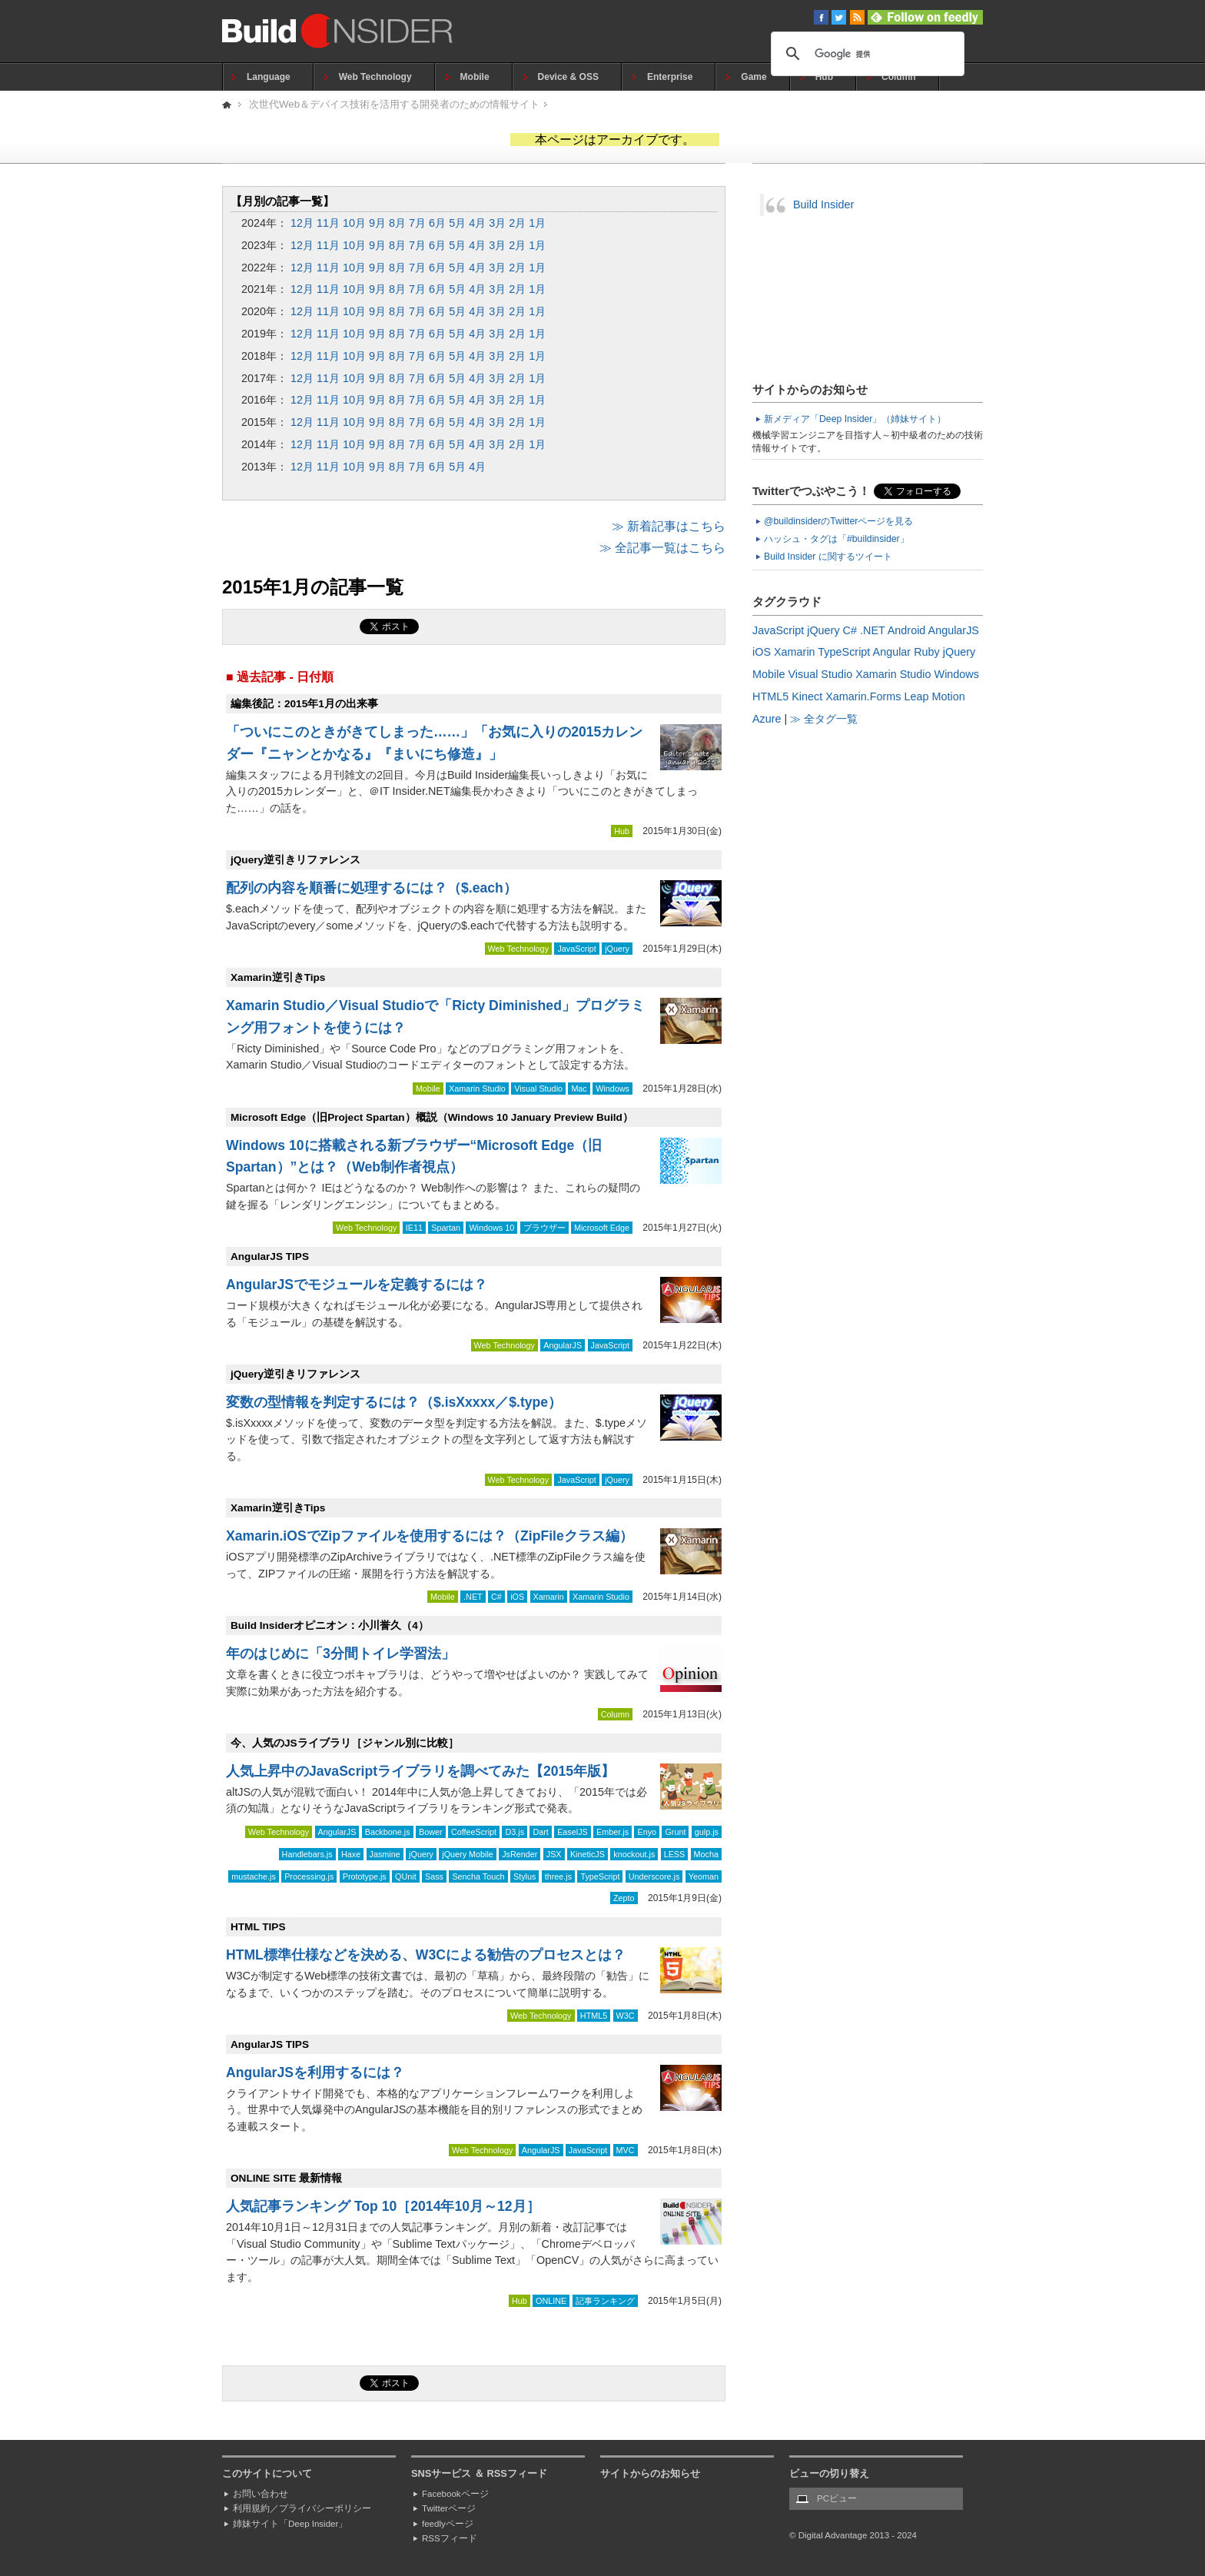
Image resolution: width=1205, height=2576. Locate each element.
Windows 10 (491, 1227)
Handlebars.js (307, 1854)
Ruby (927, 652)
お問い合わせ (260, 2493)
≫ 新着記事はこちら (668, 526)
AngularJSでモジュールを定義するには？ (356, 1284)
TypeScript (599, 1876)
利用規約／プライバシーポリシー (302, 2508)
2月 (517, 223)
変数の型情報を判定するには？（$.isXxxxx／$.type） (394, 1402)
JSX (554, 1854)
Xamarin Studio (477, 1088)
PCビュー (837, 2498)
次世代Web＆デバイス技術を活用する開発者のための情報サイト (394, 104)
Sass (434, 1876)
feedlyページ (447, 2523)
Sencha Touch (478, 1876)
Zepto (624, 1898)
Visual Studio (538, 1088)
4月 (477, 223)
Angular (892, 652)
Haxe (350, 1854)
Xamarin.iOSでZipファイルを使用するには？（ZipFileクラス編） (429, 1536)
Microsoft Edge (601, 1227)
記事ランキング (605, 2300)
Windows (612, 1088)
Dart (540, 1831)
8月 (397, 223)
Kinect (807, 696)
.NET (473, 1596)
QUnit (406, 1876)
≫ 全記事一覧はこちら (662, 547)
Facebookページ (455, 2493)
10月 (354, 223)
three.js (558, 1876)
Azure (767, 719)
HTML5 (593, 2015)
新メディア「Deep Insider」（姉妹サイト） (855, 419)
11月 (328, 223)
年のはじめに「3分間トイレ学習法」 (340, 1653)
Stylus (524, 1876)
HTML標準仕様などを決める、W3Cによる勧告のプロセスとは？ (426, 1955)
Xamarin (548, 1596)
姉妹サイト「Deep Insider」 (290, 2523)
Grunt (675, 1831)
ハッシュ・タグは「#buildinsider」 (836, 538)
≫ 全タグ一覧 (824, 719)
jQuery (617, 948)
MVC (625, 2150)
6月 (437, 223)
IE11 (414, 1227)
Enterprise (669, 76)
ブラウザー (544, 1227)
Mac (578, 1088)
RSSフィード (449, 2538)
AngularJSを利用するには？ (315, 2072)
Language (268, 76)
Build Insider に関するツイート (828, 556)
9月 (377, 223)
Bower (431, 1831)
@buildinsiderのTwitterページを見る (838, 521)
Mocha (706, 1854)
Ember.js (612, 1831)
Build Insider (823, 204)
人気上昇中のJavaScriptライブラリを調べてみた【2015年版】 (420, 1771)
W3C (625, 2015)
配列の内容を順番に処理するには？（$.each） (371, 888)
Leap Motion (935, 696)
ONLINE (551, 2300)
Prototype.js (365, 1876)
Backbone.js (387, 1831)
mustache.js (253, 1876)
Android (907, 630)
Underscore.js (654, 1876)
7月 (417, 223)
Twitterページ (449, 2508)
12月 (302, 223)
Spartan (445, 1227)
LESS (674, 1854)
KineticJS (587, 1854)
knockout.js (634, 1854)
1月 (537, 223)
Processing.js (309, 1876)
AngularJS (562, 1345)
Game (753, 76)
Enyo (646, 1831)
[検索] (865, 54)
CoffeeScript (473, 1831)
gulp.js (707, 1831)
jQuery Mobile (467, 1854)
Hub (824, 76)
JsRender (519, 1854)
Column (898, 76)
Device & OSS (568, 76)
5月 (457, 223)
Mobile (475, 76)
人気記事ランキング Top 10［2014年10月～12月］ (383, 2206)
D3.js (514, 1831)
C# (496, 1596)
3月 (497, 223)
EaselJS (572, 1831)
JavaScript (576, 948)
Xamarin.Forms (863, 696)
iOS (517, 1596)
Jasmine (385, 1854)
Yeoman (704, 1876)
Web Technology (375, 76)
